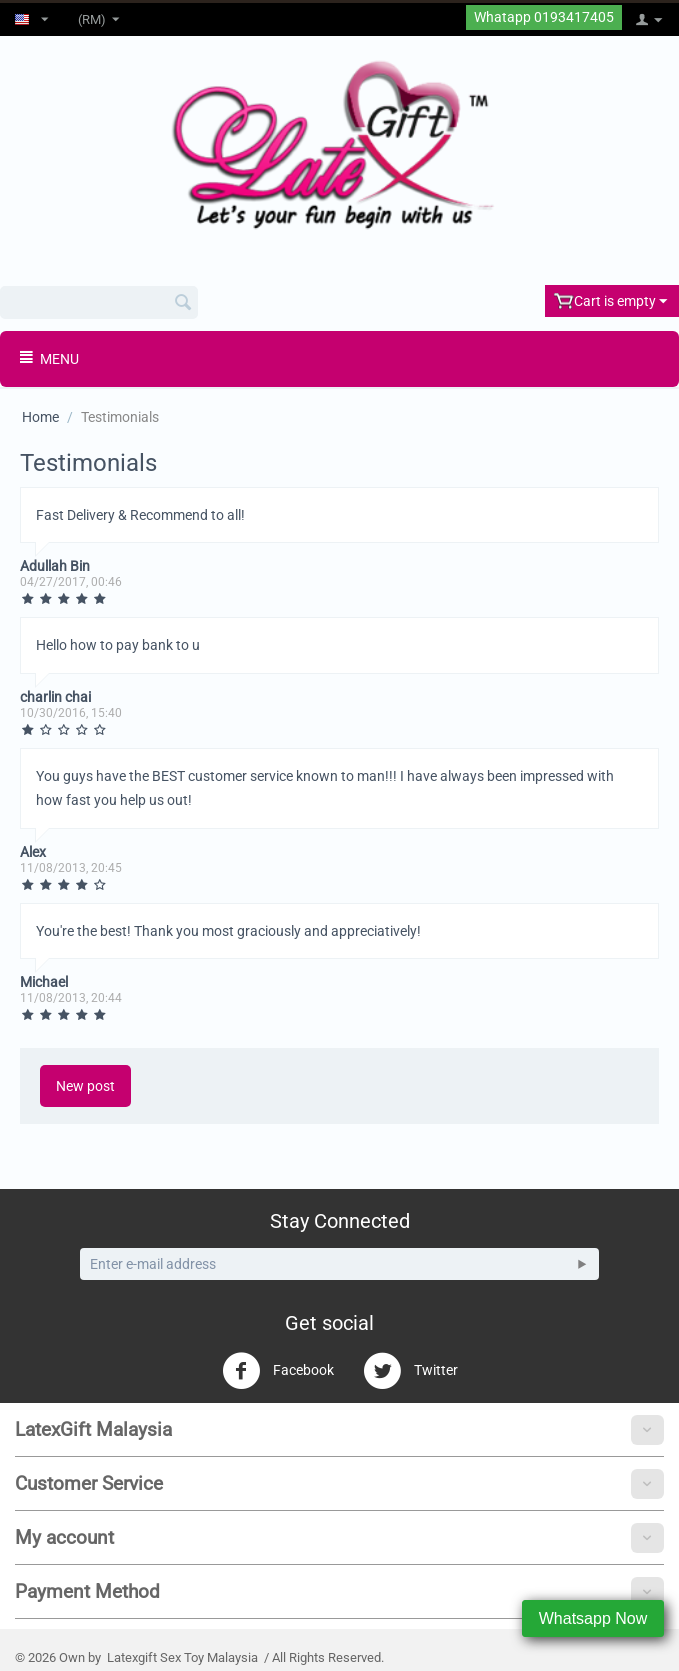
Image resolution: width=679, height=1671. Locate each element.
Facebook (278, 1371)
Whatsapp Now (593, 1618)
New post (85, 1086)
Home (40, 417)
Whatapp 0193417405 (544, 17)
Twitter (410, 1371)
